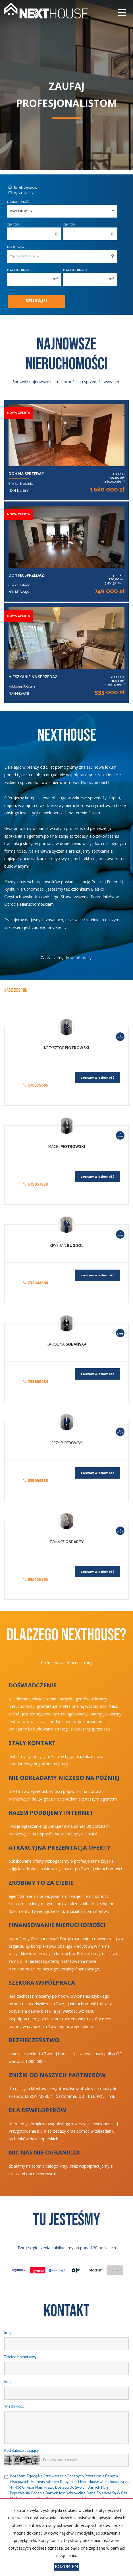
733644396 (35, 1282)
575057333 (35, 1184)
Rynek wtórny (21, 193)
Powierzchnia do (75, 270)
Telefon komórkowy (20, 2357)
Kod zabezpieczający (21, 2451)
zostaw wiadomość (97, 1077)
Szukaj (36, 301)
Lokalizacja (15, 247)
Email (8, 2382)
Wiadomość (14, 2407)
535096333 (35, 1480)
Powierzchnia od (19, 270)
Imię (7, 2333)
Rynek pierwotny (23, 187)
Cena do (69, 225)
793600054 (35, 1381)
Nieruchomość (18, 202)
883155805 (35, 1579)
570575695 (35, 1085)
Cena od (13, 225)
